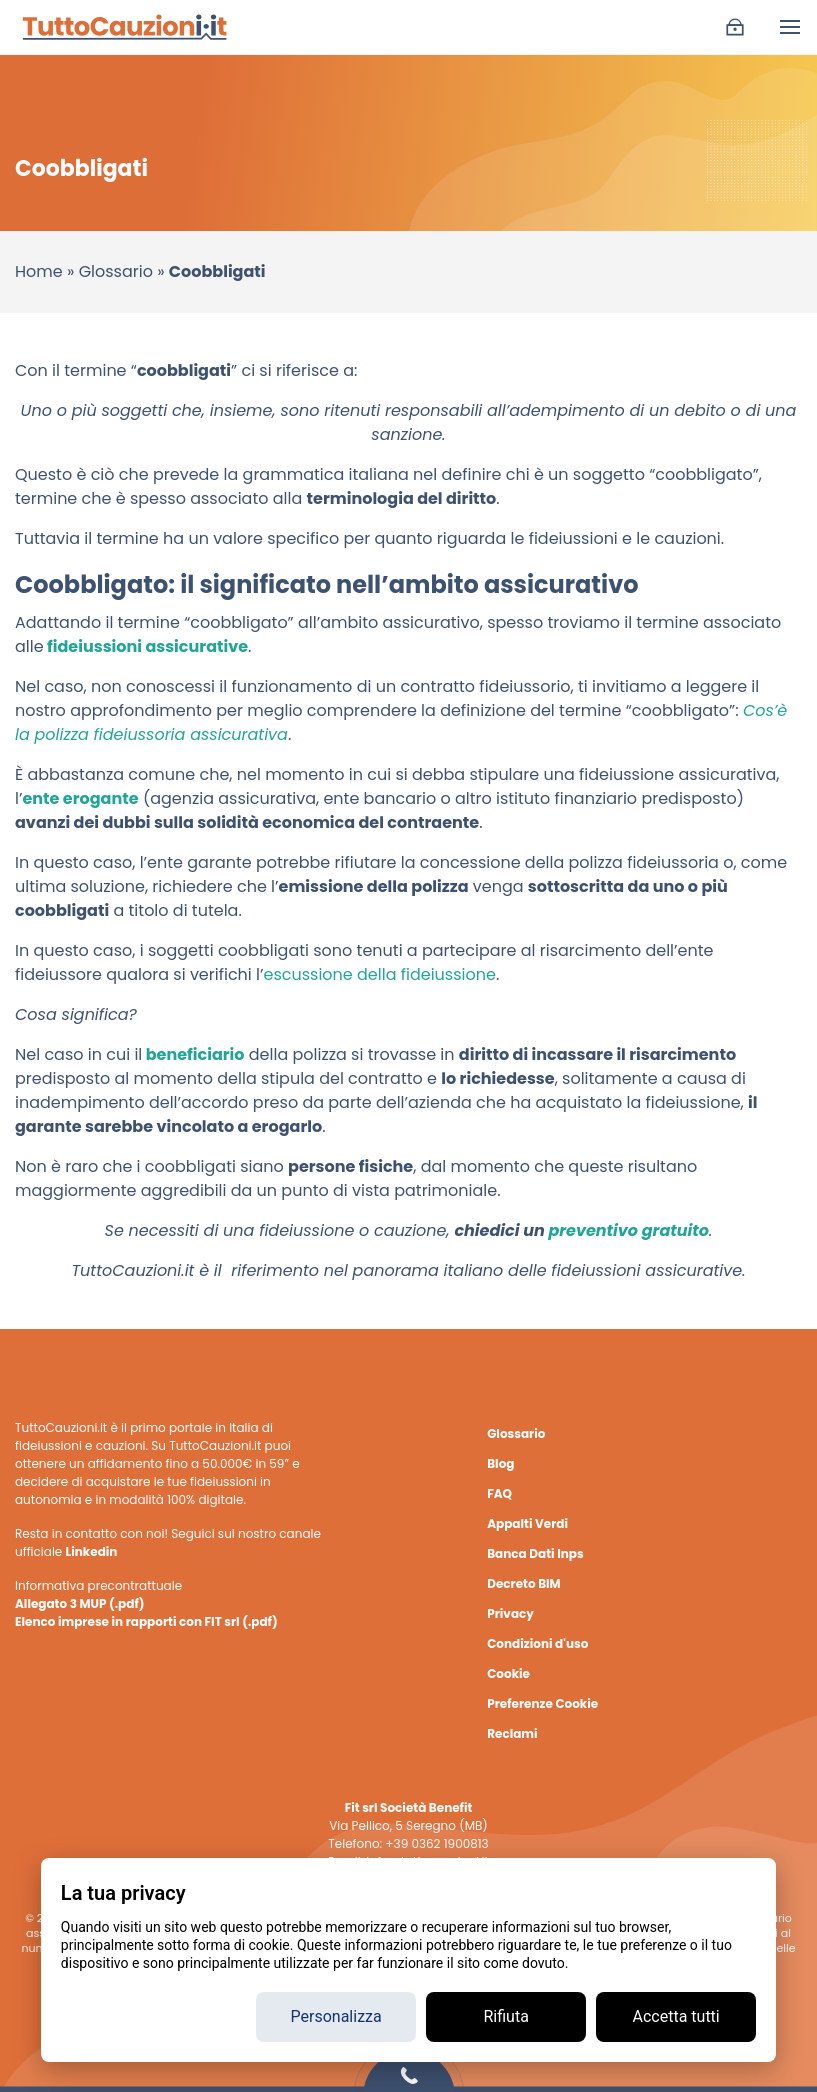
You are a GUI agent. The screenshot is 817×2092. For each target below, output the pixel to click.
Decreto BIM (523, 1583)
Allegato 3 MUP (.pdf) (79, 1603)
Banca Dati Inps (535, 1553)
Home (39, 271)
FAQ (499, 1493)
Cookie (508, 1673)
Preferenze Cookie (542, 1703)
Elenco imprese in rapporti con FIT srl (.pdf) (146, 1621)
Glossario (116, 271)
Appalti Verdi (527, 1523)
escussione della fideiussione (379, 974)
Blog (500, 1463)
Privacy (510, 1613)
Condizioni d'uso (537, 1643)
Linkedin (91, 1551)
